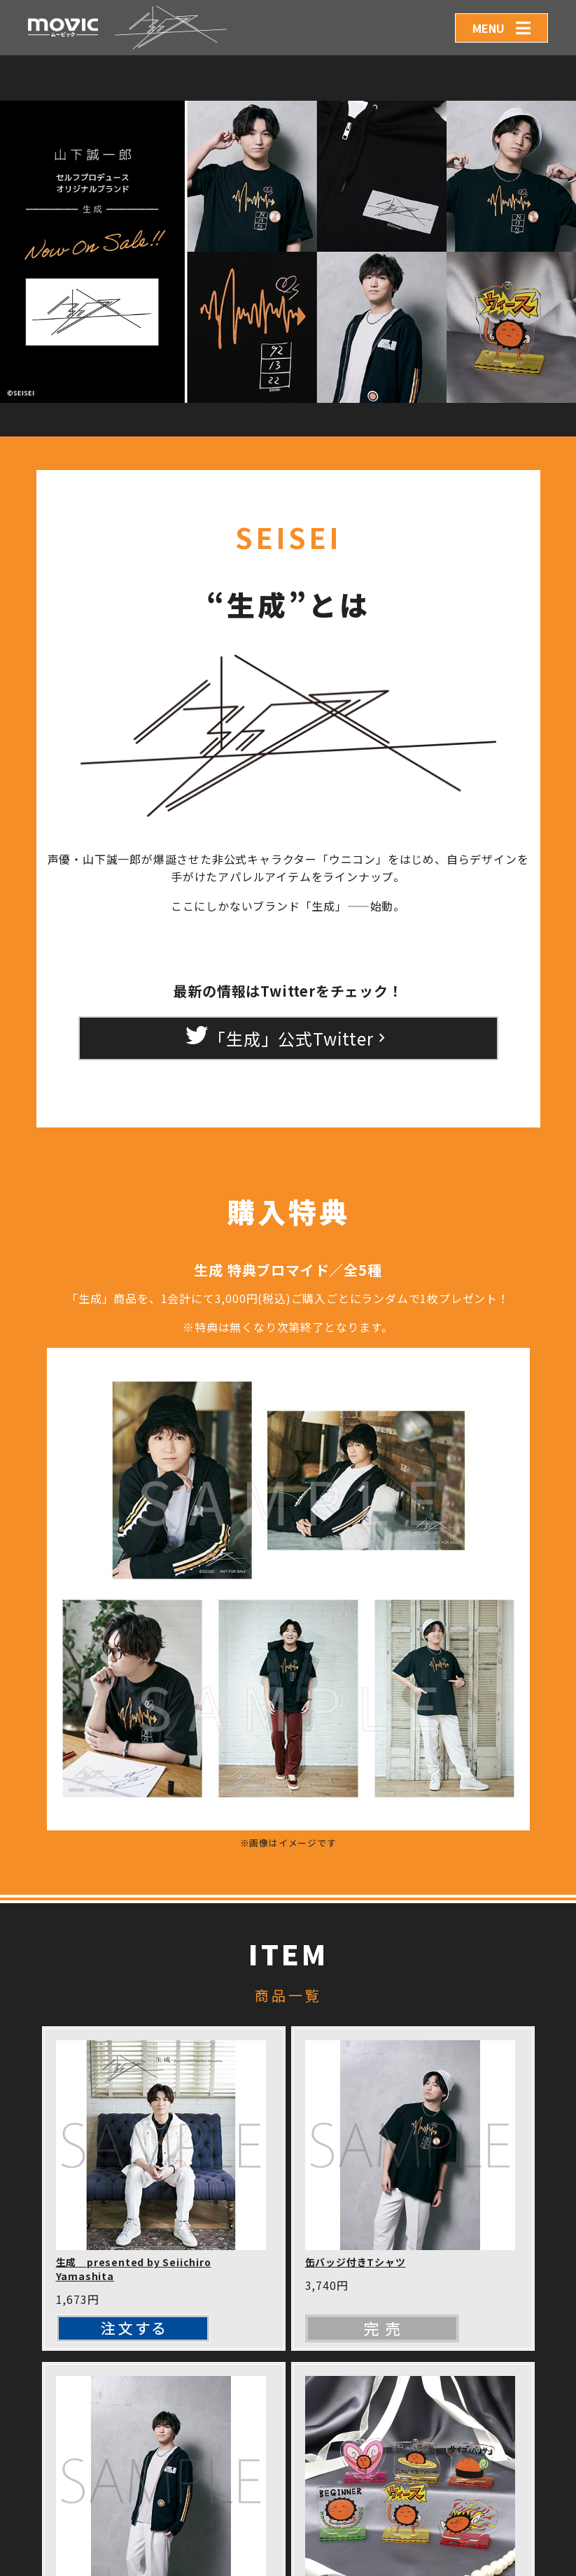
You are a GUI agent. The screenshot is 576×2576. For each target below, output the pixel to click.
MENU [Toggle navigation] (488, 28)
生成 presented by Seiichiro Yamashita (133, 2269)
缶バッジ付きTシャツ (355, 2262)
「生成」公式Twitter (287, 1037)
